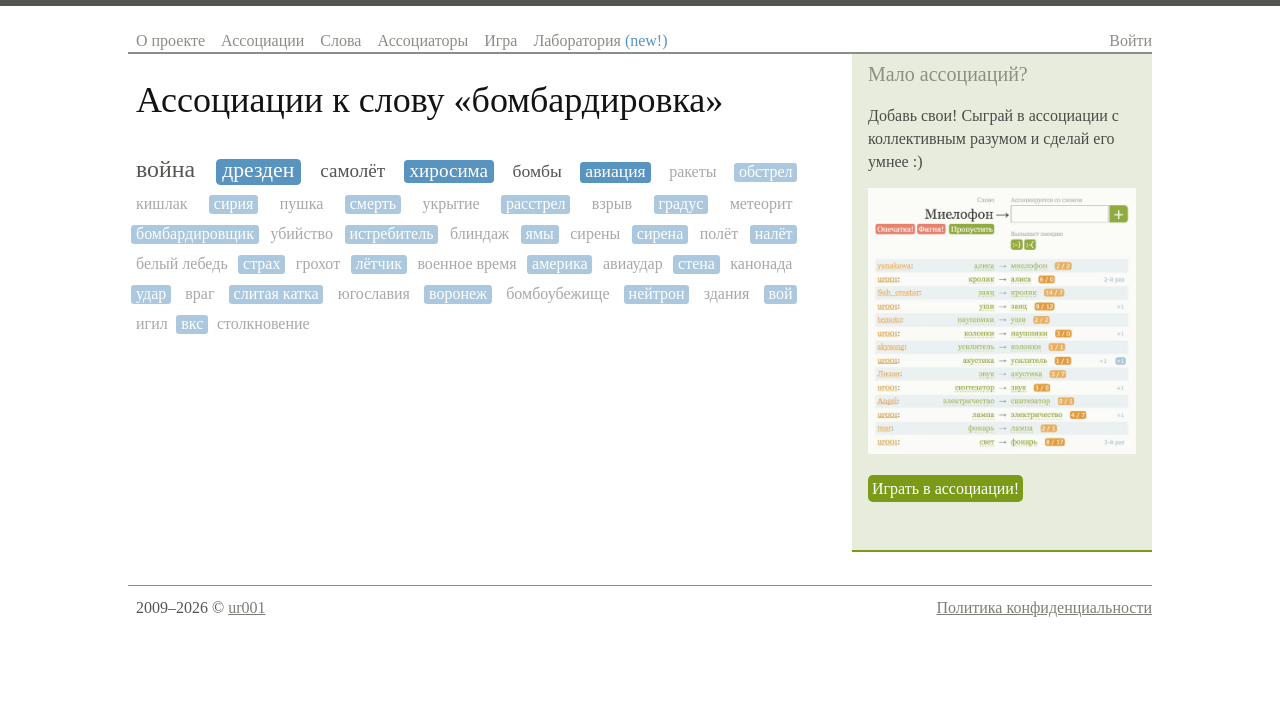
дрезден (258, 170)
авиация (615, 171)
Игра (500, 40)
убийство (301, 233)
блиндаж (479, 233)
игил (152, 323)
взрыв (612, 203)
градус (680, 203)
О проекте (170, 40)
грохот (318, 263)
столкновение (263, 323)
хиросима (449, 170)
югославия (374, 293)
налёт (774, 233)
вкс (192, 323)
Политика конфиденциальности (1044, 607)
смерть (373, 203)
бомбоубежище (557, 293)
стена (696, 263)
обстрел (766, 171)
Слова (340, 40)
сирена (660, 233)
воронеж (458, 293)
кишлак (162, 203)
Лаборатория (600, 40)
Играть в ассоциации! (945, 488)
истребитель (391, 233)
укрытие (450, 203)
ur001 (246, 607)
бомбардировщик (195, 233)
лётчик (379, 263)
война (165, 169)
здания (727, 293)
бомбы (536, 171)
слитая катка (276, 293)
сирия (234, 203)
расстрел (536, 203)
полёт (719, 233)
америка (560, 263)
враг (199, 293)
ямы (540, 233)
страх (261, 263)
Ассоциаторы (422, 40)
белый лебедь (182, 263)
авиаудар (633, 263)
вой (780, 293)
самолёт (352, 170)
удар (151, 293)
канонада (761, 263)
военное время (466, 263)
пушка (302, 203)
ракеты (692, 171)
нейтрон (657, 293)
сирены (595, 233)
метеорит (761, 203)
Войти (1130, 40)
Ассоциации (262, 40)
